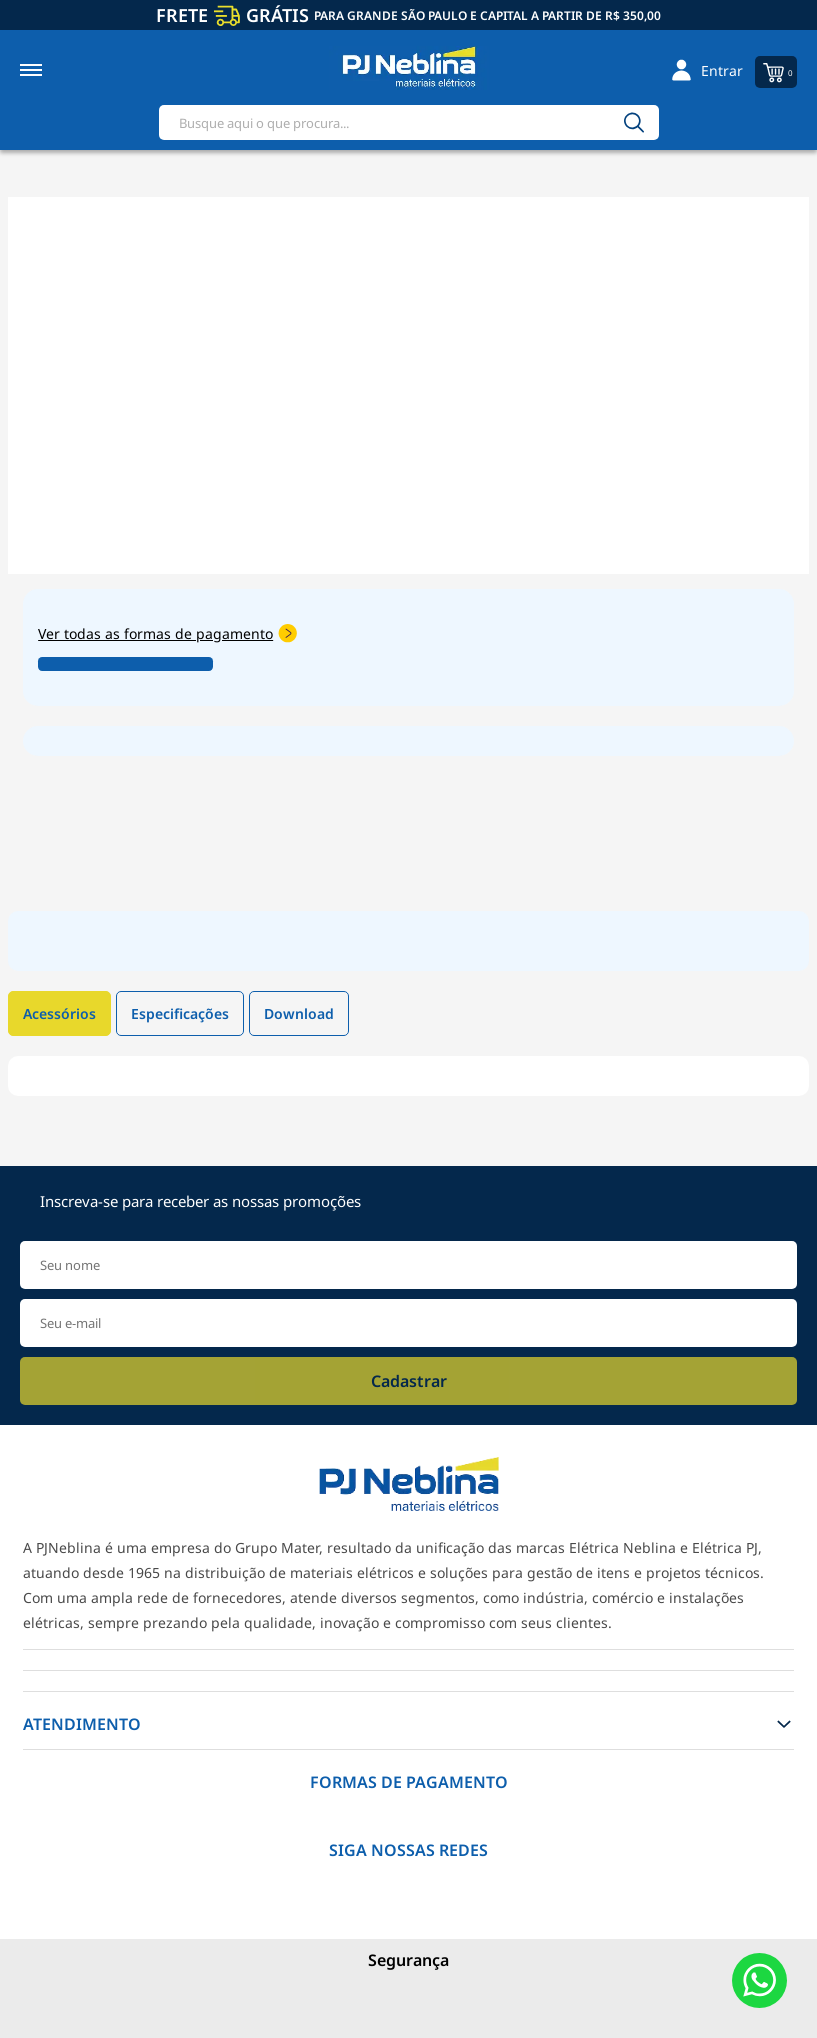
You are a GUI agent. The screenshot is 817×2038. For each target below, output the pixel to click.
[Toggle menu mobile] (52, 70)
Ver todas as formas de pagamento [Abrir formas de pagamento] (167, 633)
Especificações (180, 1013)
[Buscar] (634, 122)
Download (299, 1013)
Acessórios (59, 1013)
